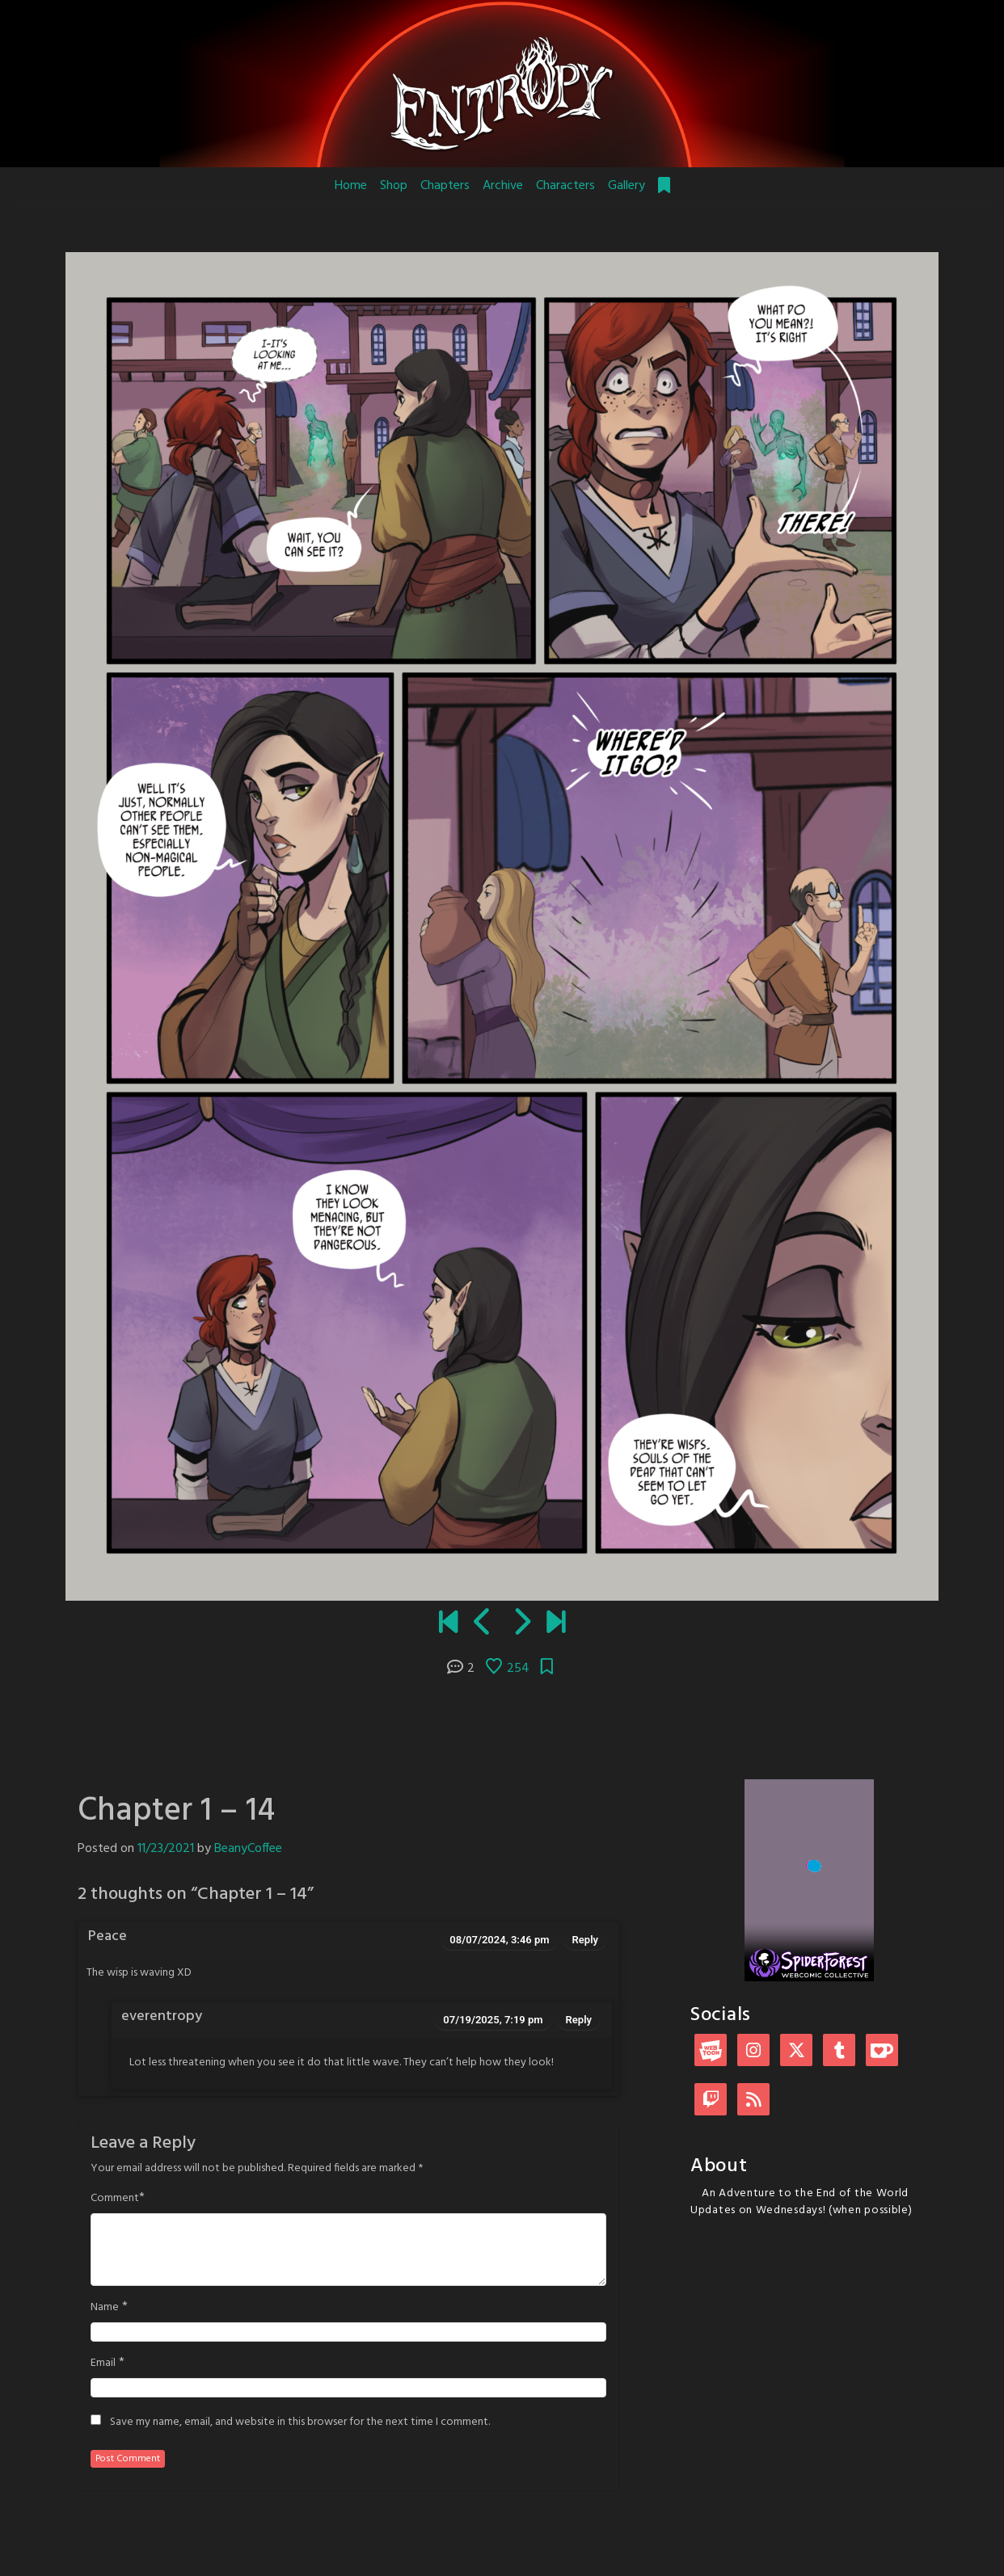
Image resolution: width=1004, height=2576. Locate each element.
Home (351, 185)
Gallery (626, 185)
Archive (503, 185)
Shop (393, 185)
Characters (565, 185)
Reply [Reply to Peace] (585, 1940)
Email (103, 2363)
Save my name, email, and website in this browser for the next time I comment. (300, 2422)
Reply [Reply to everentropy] (579, 2020)
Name (105, 2308)
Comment (115, 2199)
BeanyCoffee (248, 1848)
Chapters (445, 185)
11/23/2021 (165, 1848)
